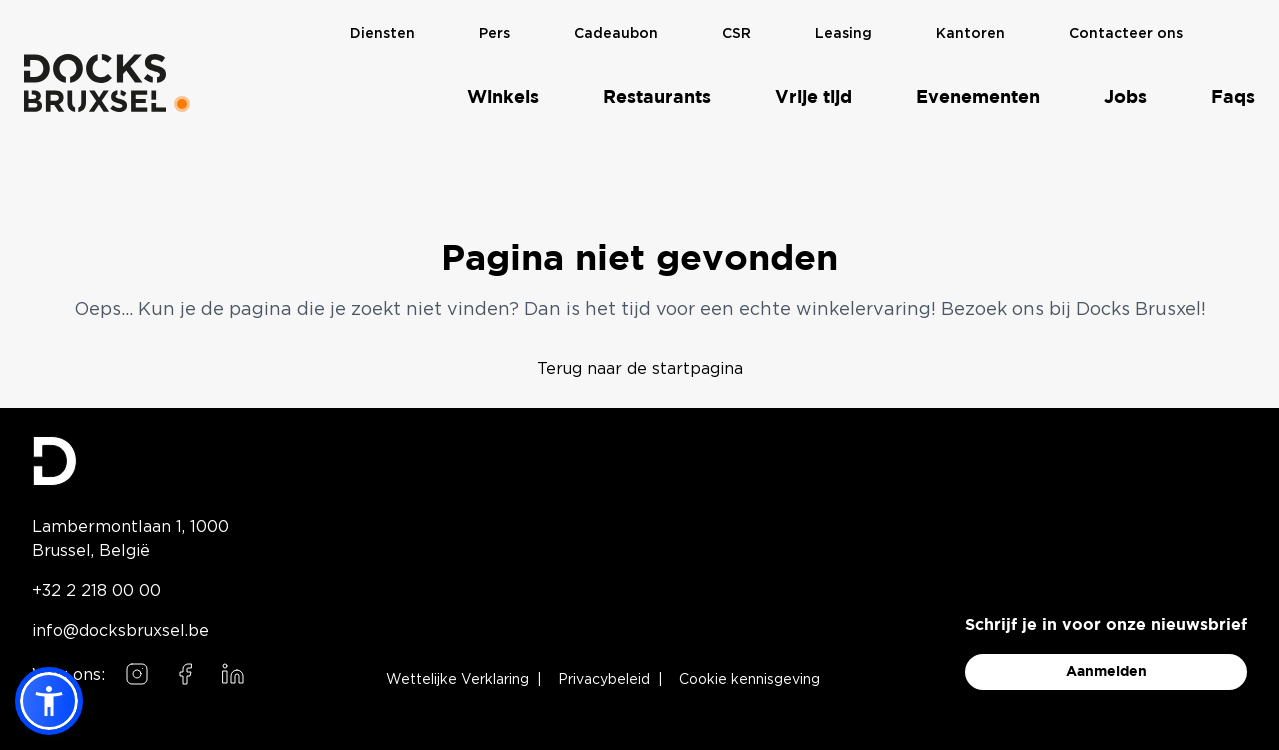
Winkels (503, 97)
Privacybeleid (604, 680)
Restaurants (657, 97)
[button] (49, 701)
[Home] (95, 82)
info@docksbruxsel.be (120, 630)
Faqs (1233, 97)
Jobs (1125, 97)
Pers (494, 33)
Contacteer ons (1126, 33)
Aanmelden (1106, 672)
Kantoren (970, 33)
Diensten (382, 33)
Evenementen (978, 97)
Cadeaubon (616, 33)
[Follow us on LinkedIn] (233, 674)
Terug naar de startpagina (640, 368)
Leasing (843, 33)
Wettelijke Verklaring (457, 680)
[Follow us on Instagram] (137, 674)
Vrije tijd (813, 97)
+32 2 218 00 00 (96, 590)
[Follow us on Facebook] (185, 674)
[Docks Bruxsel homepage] (140, 461)
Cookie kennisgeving (749, 680)
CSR (736, 33)
